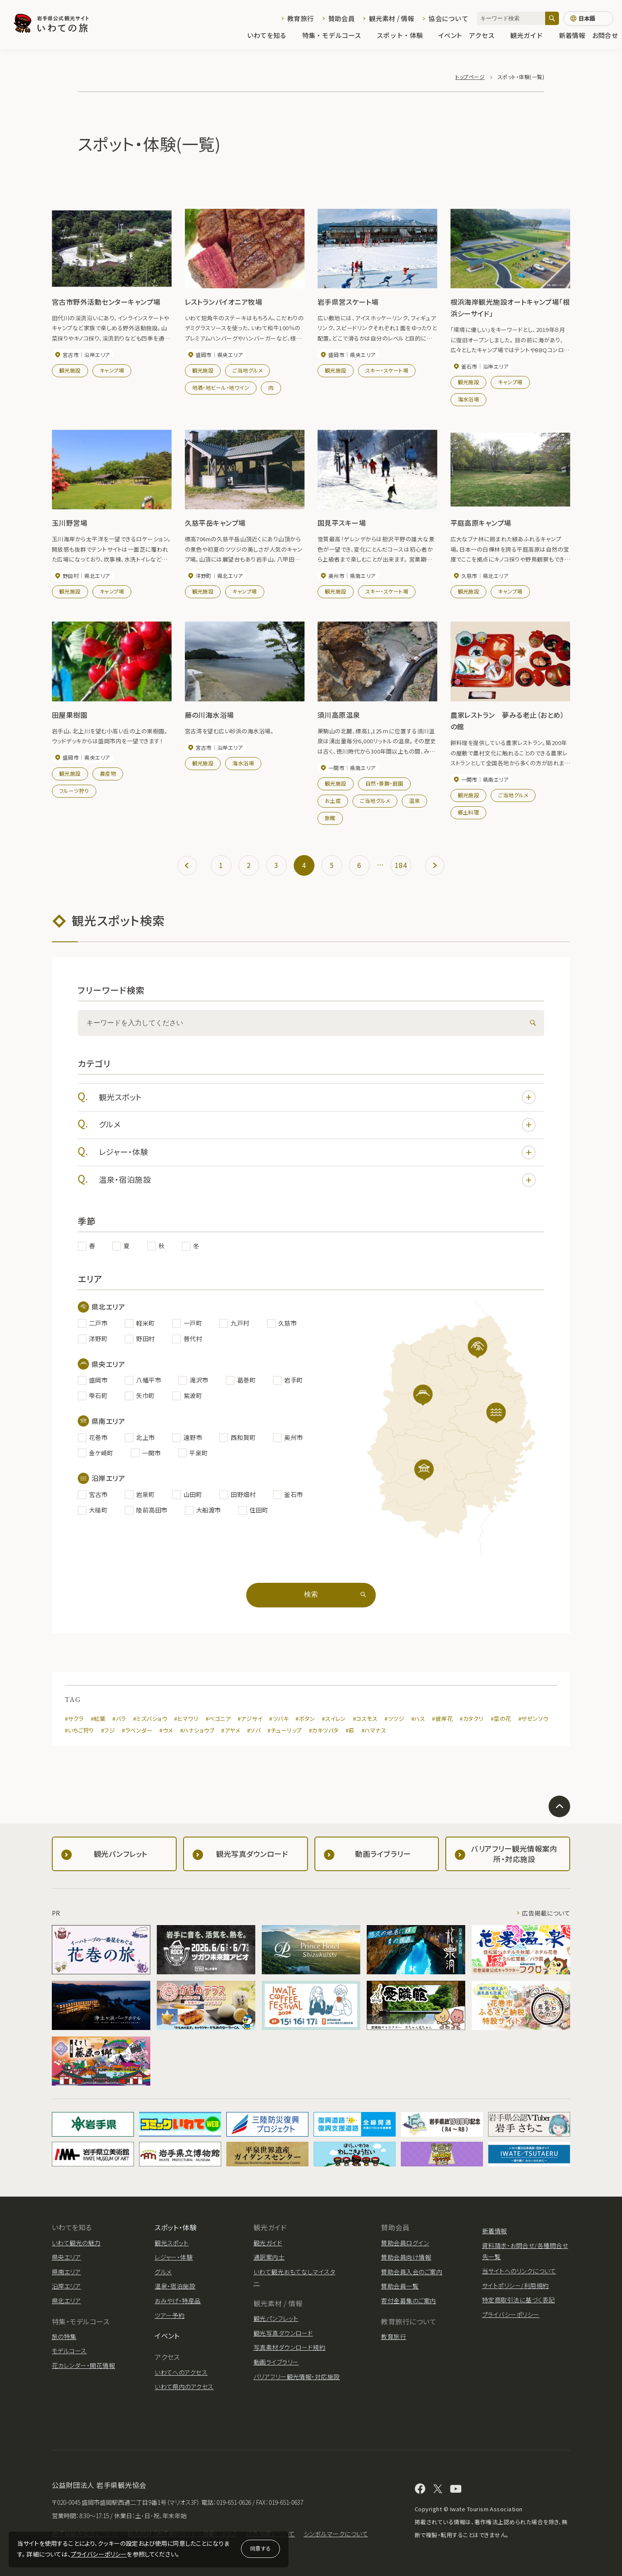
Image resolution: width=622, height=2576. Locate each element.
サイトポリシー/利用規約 (515, 2285)
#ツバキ (279, 1718)
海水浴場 (468, 399)
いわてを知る (271, 35)
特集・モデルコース (336, 35)
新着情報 (572, 35)
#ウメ (166, 1730)
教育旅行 (300, 18)
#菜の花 (501, 1718)
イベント (450, 35)
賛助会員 (341, 18)
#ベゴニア (218, 1718)
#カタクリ (471, 1718)
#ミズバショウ (150, 1718)
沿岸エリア (66, 2286)
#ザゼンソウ (533, 1718)
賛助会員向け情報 (406, 2257)
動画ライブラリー (276, 2362)
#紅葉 (98, 1718)
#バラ (119, 1718)
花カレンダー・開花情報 (83, 2365)
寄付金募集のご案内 (408, 2300)
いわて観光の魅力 (76, 2242)
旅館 (330, 817)
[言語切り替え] (588, 18)
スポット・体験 (404, 35)
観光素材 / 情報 (391, 18)
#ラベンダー (137, 1730)
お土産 (333, 800)
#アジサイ (250, 1718)
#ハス (418, 1718)
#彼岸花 (442, 1718)
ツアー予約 (169, 2315)
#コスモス (365, 1718)
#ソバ (253, 1730)
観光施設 (70, 370)
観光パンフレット (276, 2318)
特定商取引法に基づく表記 (518, 2299)
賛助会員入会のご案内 (411, 2271)
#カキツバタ (324, 1730)
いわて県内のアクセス (184, 2386)
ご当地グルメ (247, 370)
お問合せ (605, 35)
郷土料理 (468, 812)
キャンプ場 (112, 370)
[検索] (552, 18)
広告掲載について (546, 1913)
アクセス (486, 35)
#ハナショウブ (197, 1730)
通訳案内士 (269, 2257)
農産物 (108, 773)
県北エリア (66, 2300)
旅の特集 (64, 2336)
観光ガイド (531, 35)
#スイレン (334, 1718)
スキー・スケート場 (386, 370)
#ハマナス (374, 1730)
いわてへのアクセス (181, 2372)
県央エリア (66, 2257)
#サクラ (74, 1718)
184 (401, 865)
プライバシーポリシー (99, 2554)
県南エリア (66, 2271)
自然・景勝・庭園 (384, 783)
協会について (448, 18)
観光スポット (317, 1097)
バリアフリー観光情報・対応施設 (297, 2376)
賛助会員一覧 (400, 2286)
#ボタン (305, 1718)
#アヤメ (230, 1730)
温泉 (414, 800)
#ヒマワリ (186, 1718)
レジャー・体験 (317, 1152)
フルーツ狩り (74, 790)
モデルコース (69, 2350)
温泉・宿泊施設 (317, 1180)
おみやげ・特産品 (178, 2300)
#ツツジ (394, 1718)
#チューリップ (284, 1730)
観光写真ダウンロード (283, 2333)
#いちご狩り (79, 1730)
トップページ (470, 76)
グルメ (317, 1125)
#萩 (350, 1730)
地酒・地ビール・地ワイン (221, 387)
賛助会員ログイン (405, 2242)
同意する (260, 2548)
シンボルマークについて (336, 2533)
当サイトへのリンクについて (519, 2271)
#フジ (108, 1730)
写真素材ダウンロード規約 (290, 2347)
